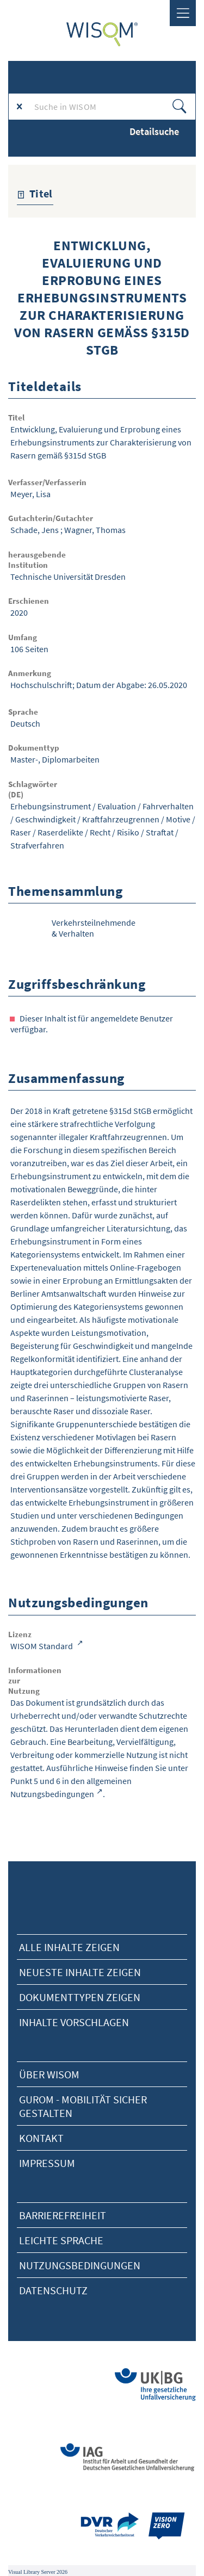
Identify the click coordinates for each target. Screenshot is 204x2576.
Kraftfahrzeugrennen (120, 819)
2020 (19, 612)
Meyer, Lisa (30, 493)
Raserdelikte (60, 832)
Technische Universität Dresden (68, 576)
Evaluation (116, 806)
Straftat (160, 832)
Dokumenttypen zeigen (79, 1997)
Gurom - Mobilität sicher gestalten (83, 2106)
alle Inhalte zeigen (69, 1947)
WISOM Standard (42, 1645)
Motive (178, 819)
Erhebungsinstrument (50, 806)
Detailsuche (154, 131)
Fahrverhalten (168, 806)
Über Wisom (49, 2074)
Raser (20, 832)
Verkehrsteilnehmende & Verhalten (93, 928)
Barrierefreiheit (62, 2215)
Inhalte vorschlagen (74, 2022)
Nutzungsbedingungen (79, 2265)
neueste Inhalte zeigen (80, 1972)
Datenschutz (53, 2290)
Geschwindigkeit (45, 819)
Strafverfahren (37, 845)
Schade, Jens (34, 529)
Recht (100, 832)
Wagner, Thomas (95, 529)
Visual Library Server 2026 (37, 2572)
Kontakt (41, 2138)
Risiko (128, 832)
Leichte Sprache (61, 2240)
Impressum (47, 2163)
